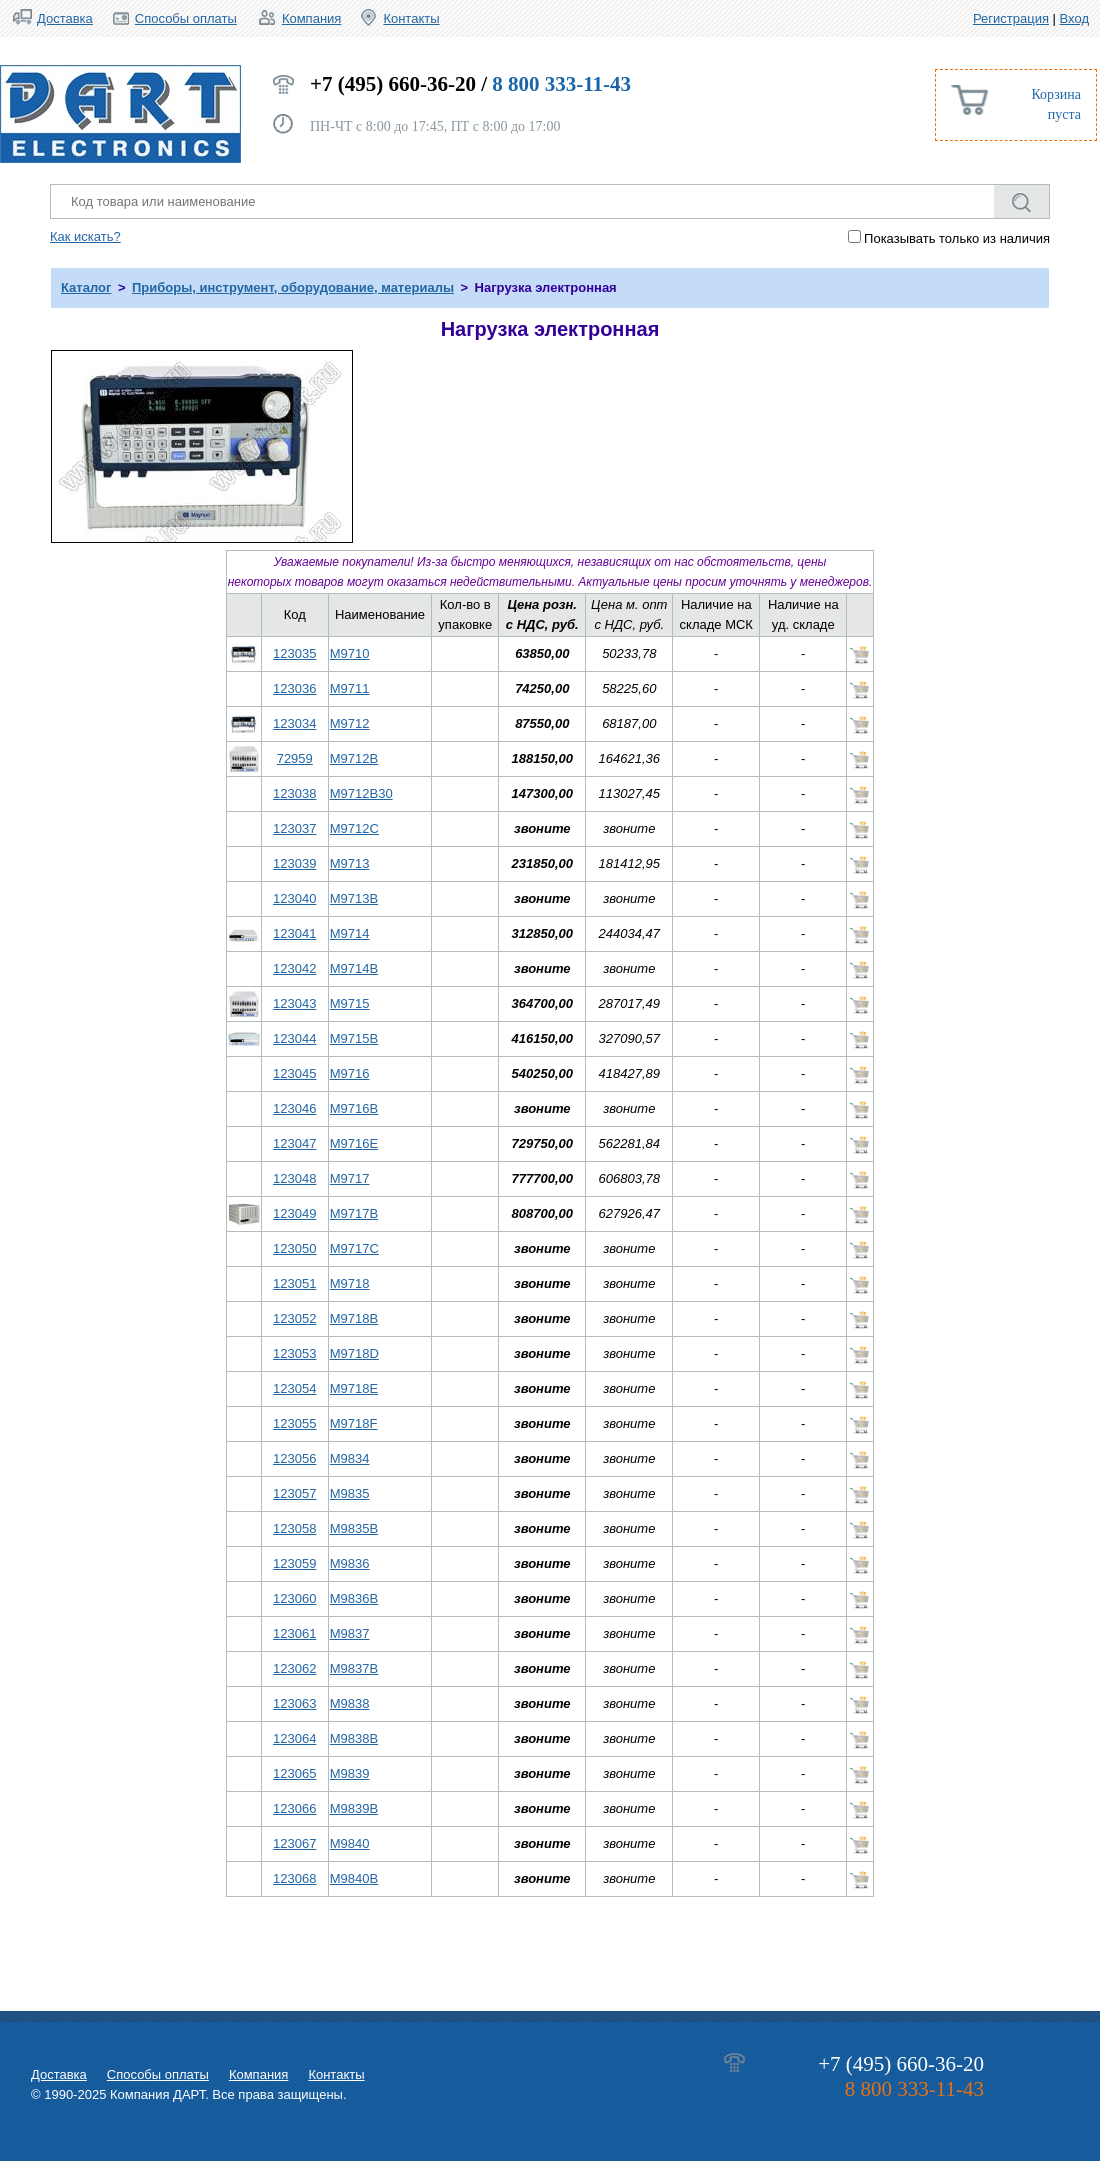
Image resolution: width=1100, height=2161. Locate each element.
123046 (294, 1108)
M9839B (354, 1808)
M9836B (354, 1598)
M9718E (354, 1388)
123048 (294, 1178)
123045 (294, 1073)
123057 (294, 1493)
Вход (1074, 18)
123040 (294, 898)
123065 (294, 1773)
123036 (294, 688)
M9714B (354, 968)
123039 (294, 863)
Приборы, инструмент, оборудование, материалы (293, 287)
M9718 (350, 1283)
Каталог (86, 287)
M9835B (354, 1528)
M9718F (354, 1423)
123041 (294, 933)
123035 (294, 653)
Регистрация (1011, 18)
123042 (294, 968)
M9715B (354, 1038)
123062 (294, 1668)
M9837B (354, 1668)
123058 (294, 1528)
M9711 (350, 688)
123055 (294, 1423)
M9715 (350, 1003)
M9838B (354, 1738)
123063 (294, 1703)
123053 (294, 1353)
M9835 (350, 1493)
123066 (294, 1808)
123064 (294, 1738)
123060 (294, 1598)
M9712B (354, 758)
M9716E (354, 1143)
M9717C (354, 1248)
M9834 (350, 1458)
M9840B (354, 1878)
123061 (294, 1633)
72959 (295, 758)
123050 (294, 1248)
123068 (294, 1878)
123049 (294, 1213)
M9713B (354, 898)
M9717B (354, 1213)
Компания (312, 18)
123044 (294, 1038)
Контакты (411, 18)
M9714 (350, 933)
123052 (294, 1318)
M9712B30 (361, 793)
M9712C (354, 828)
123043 (294, 1003)
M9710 (350, 653)
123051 (294, 1283)
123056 (294, 1458)
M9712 (350, 723)
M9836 (350, 1563)
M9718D (354, 1353)
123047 (294, 1143)
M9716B (354, 1108)
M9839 (350, 1773)
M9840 (350, 1843)
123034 (294, 723)
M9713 (350, 863)
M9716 (350, 1073)
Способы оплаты (186, 18)
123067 (294, 1843)
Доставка (65, 18)
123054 (294, 1388)
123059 (294, 1563)
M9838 (350, 1703)
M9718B (354, 1318)
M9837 (350, 1633)
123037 (294, 828)
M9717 (350, 1178)
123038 (294, 793)
